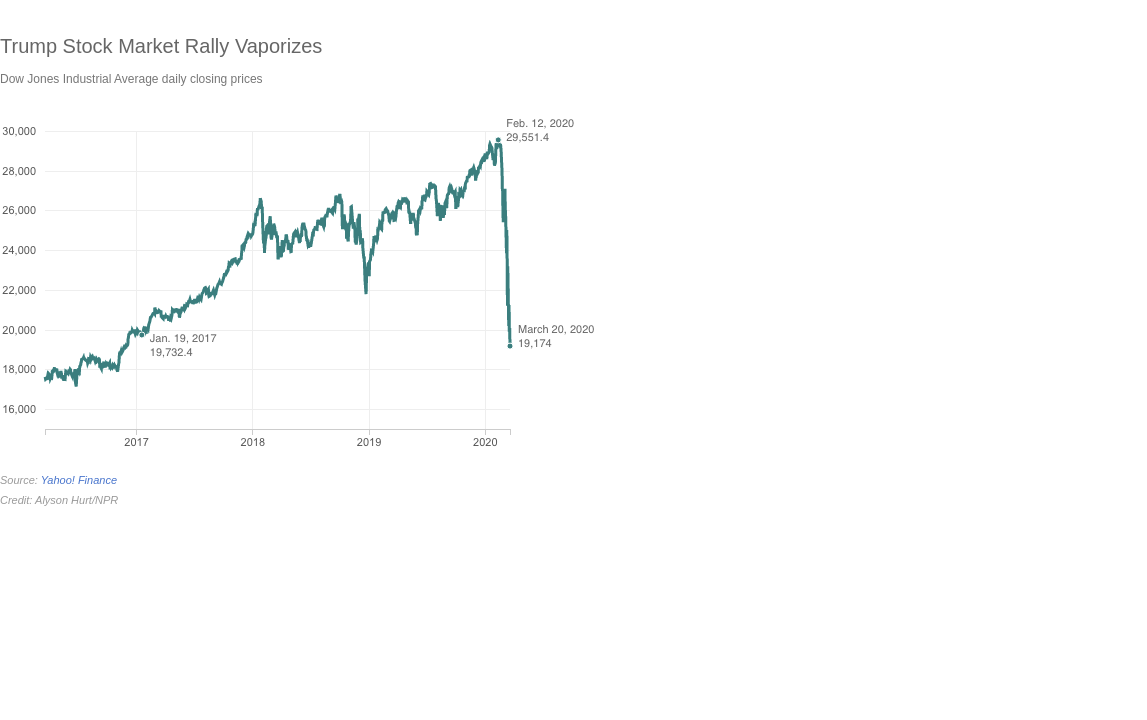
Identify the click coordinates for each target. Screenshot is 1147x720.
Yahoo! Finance (79, 480)
